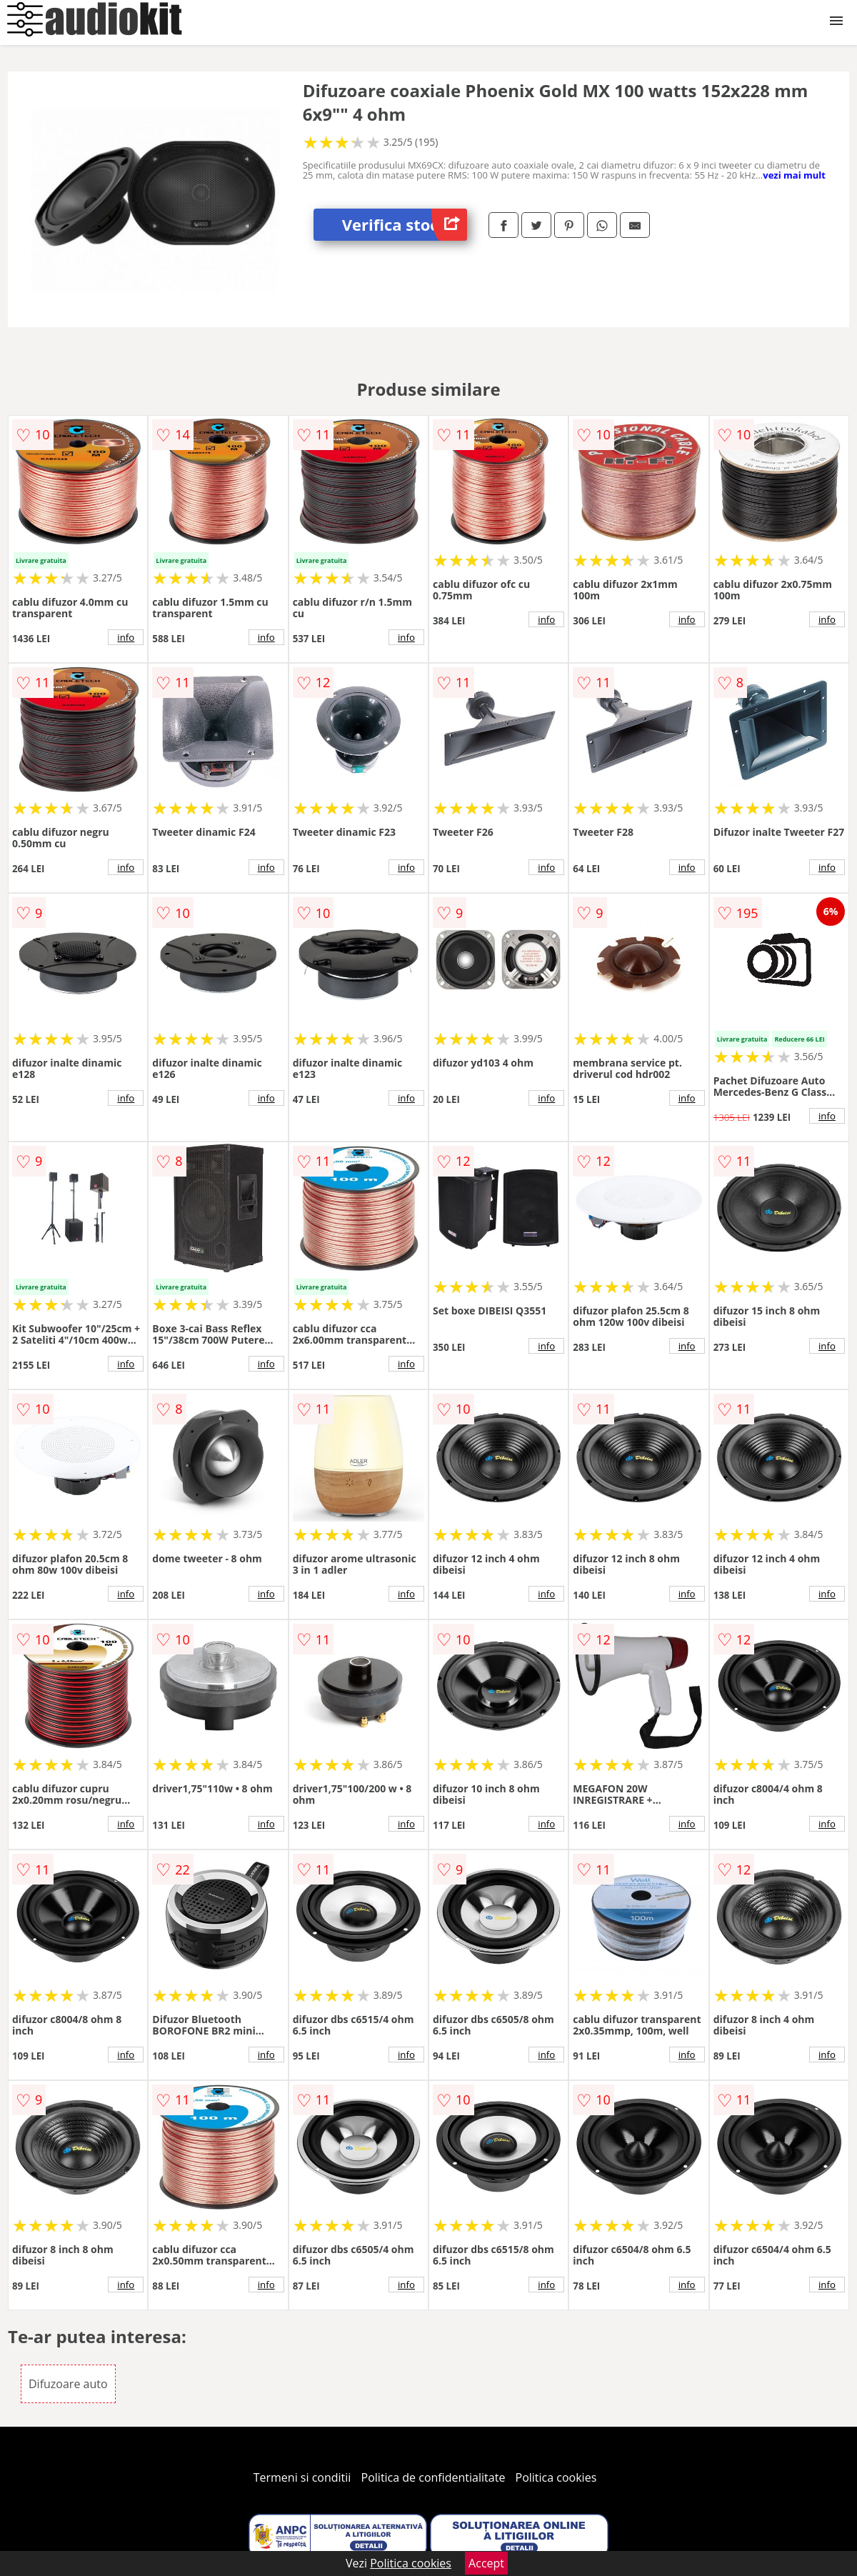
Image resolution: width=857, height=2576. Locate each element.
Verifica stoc (404, 225)
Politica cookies (556, 2477)
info (125, 637)
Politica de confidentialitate (433, 2477)
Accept (486, 2563)
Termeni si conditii (302, 2477)
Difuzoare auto (68, 2384)
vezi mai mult (794, 175)
